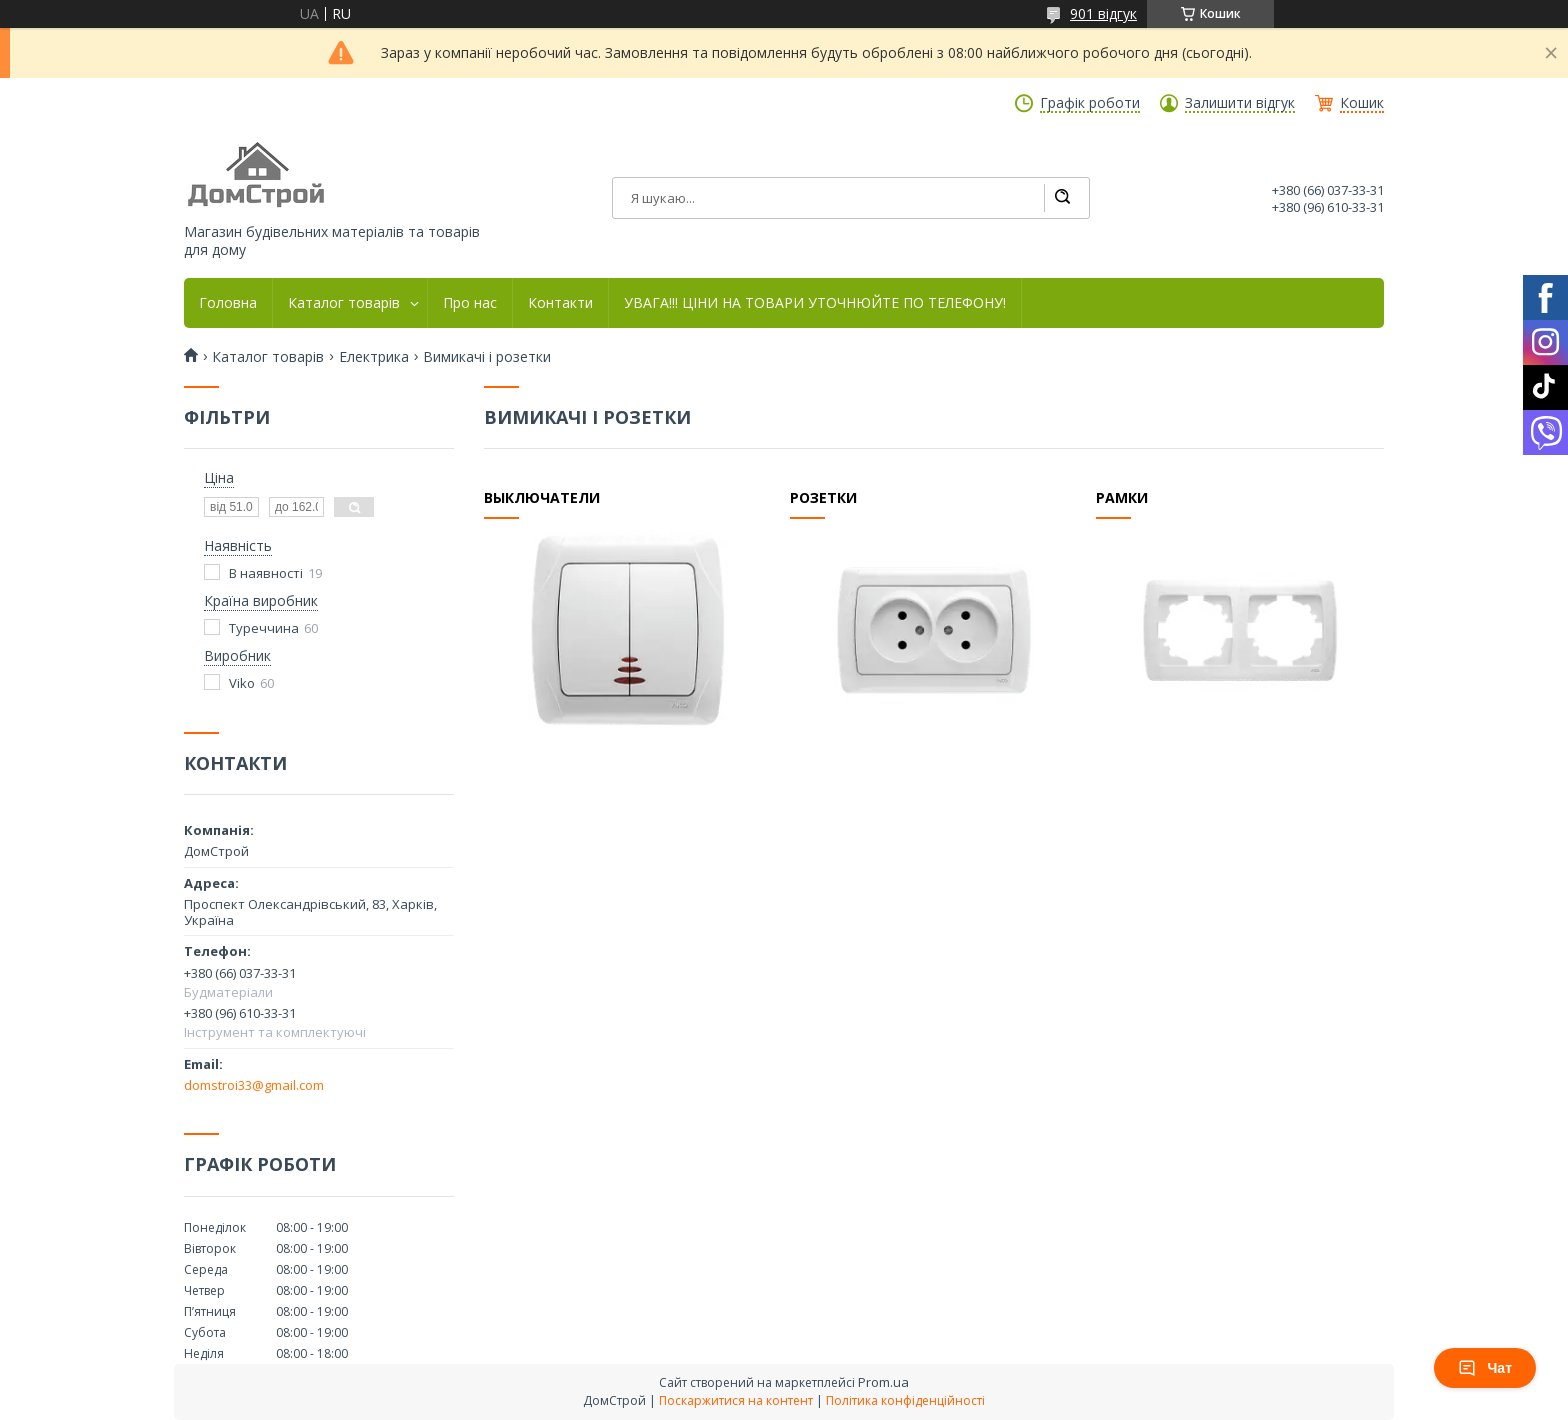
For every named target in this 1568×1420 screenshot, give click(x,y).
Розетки (823, 498)
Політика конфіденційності (905, 1400)
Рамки (1122, 498)
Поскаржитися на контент (736, 1400)
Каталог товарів (344, 303)
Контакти (560, 303)
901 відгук (1103, 13)
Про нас (470, 303)
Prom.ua (883, 1382)
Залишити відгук (1240, 103)
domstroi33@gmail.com (254, 1085)
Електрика (374, 357)
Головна (228, 303)
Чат (1485, 1368)
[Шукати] (1062, 198)
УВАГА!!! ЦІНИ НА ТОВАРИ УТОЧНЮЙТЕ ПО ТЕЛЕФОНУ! (815, 303)
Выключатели (542, 498)
